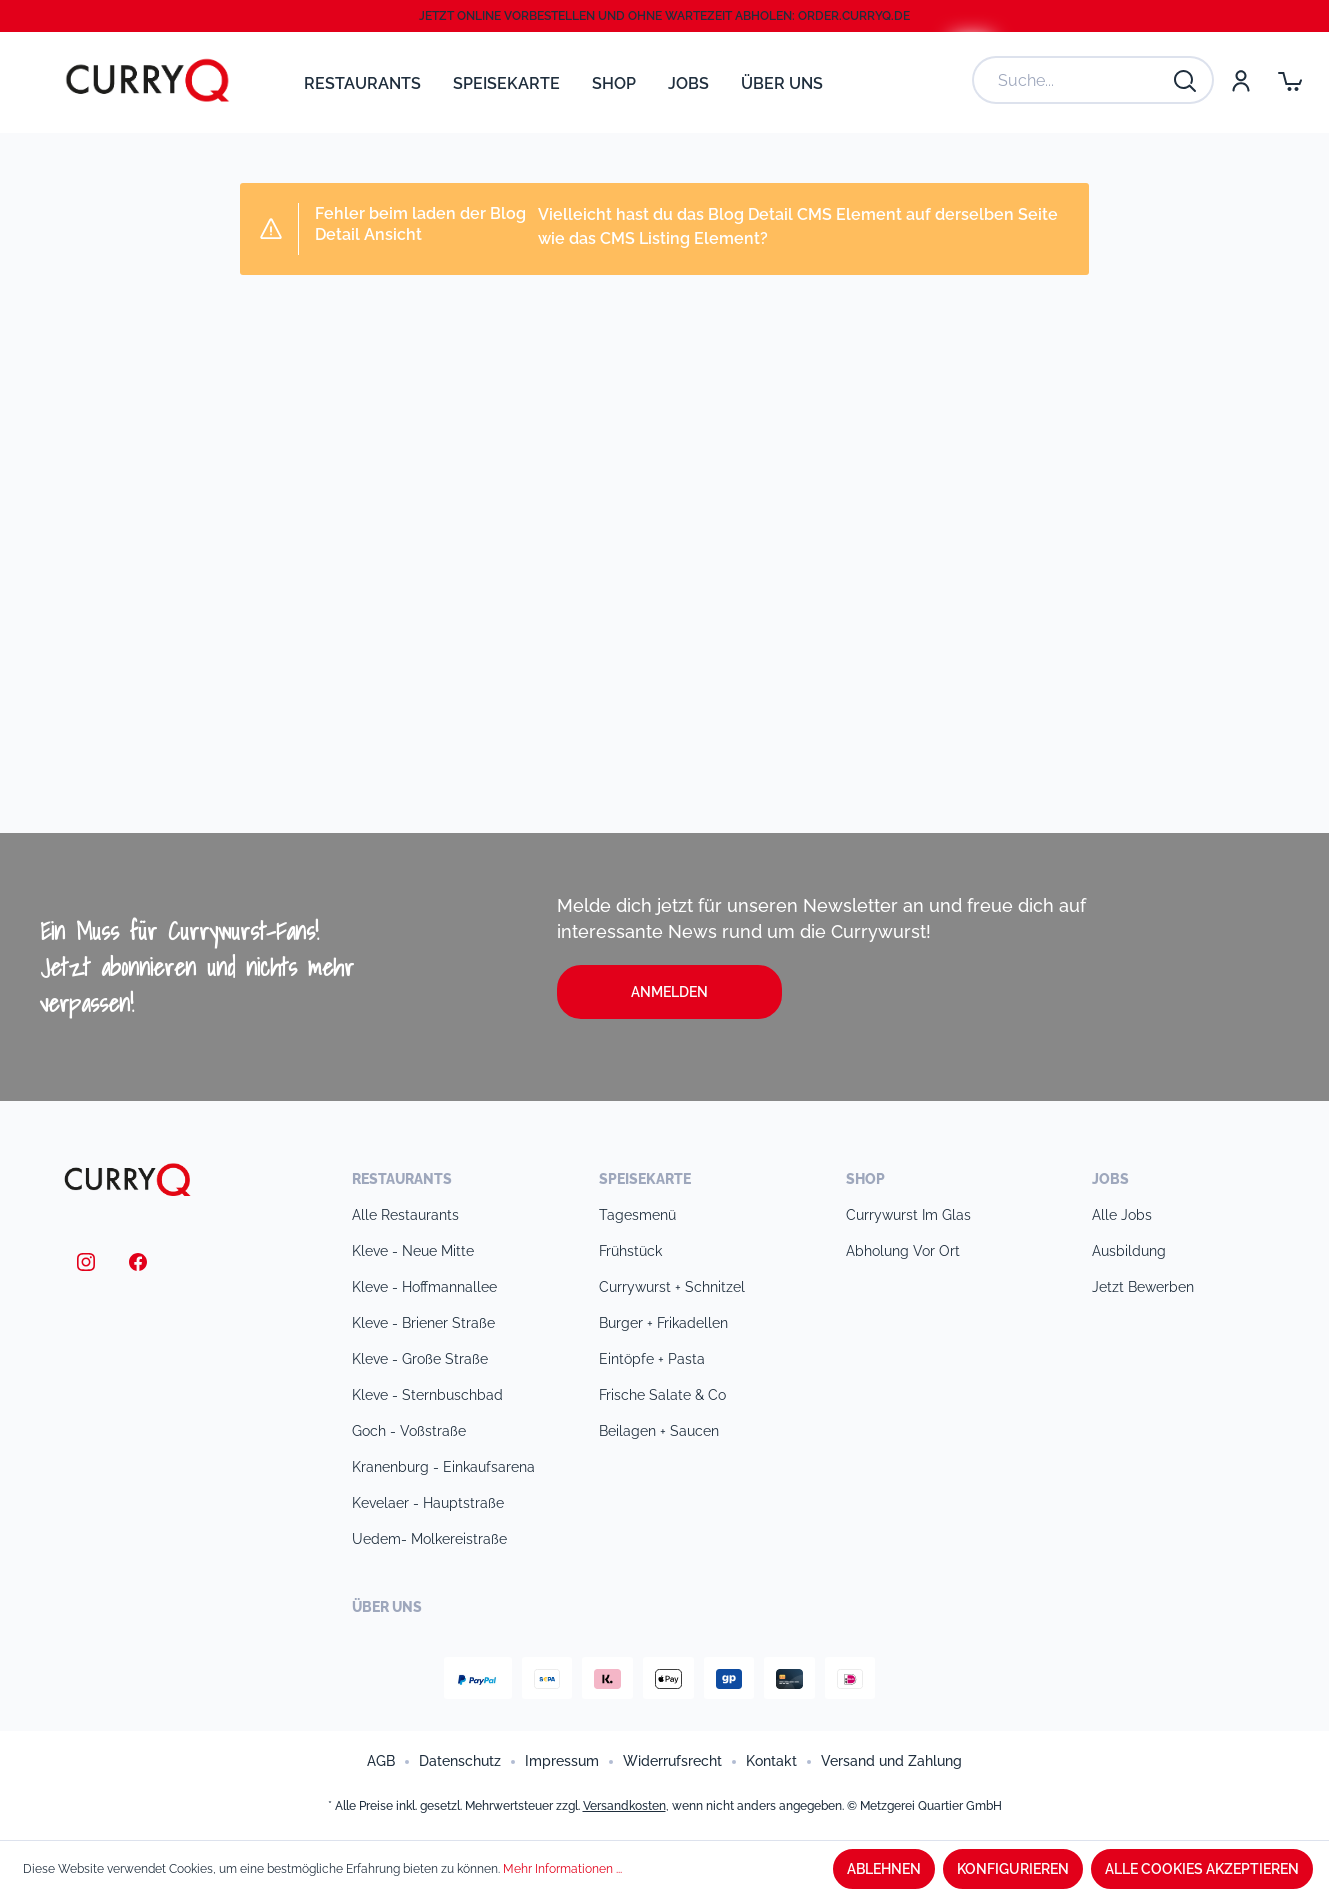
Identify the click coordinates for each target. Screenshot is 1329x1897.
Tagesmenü (637, 1215)
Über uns (387, 1607)
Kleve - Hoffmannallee (424, 1287)
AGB (381, 1761)
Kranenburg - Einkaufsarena (443, 1467)
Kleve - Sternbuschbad (427, 1395)
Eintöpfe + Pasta (652, 1359)
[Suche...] (1073, 80)
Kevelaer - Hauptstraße (428, 1503)
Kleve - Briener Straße (423, 1323)
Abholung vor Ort (903, 1251)
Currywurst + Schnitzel (672, 1287)
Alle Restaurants (405, 1215)
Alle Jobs (1122, 1215)
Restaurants (402, 1179)
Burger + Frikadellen (663, 1323)
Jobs (1110, 1179)
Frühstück (630, 1251)
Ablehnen (884, 1869)
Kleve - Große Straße (420, 1359)
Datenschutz (460, 1761)
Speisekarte (645, 1179)
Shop (865, 1179)
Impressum (562, 1761)
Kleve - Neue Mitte (413, 1251)
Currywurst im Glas (908, 1215)
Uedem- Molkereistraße (429, 1539)
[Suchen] (1186, 80)
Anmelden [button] (669, 992)
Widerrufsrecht (672, 1761)
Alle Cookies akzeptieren (1202, 1869)
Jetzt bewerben (1143, 1287)
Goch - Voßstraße (409, 1431)
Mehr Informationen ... (562, 1869)
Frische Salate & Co (662, 1395)
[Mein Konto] (1240, 80)
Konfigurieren (1013, 1869)
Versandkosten (624, 1806)
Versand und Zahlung (891, 1761)
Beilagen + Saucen (659, 1431)
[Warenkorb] (1290, 80)
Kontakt (771, 1761)
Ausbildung (1129, 1251)
